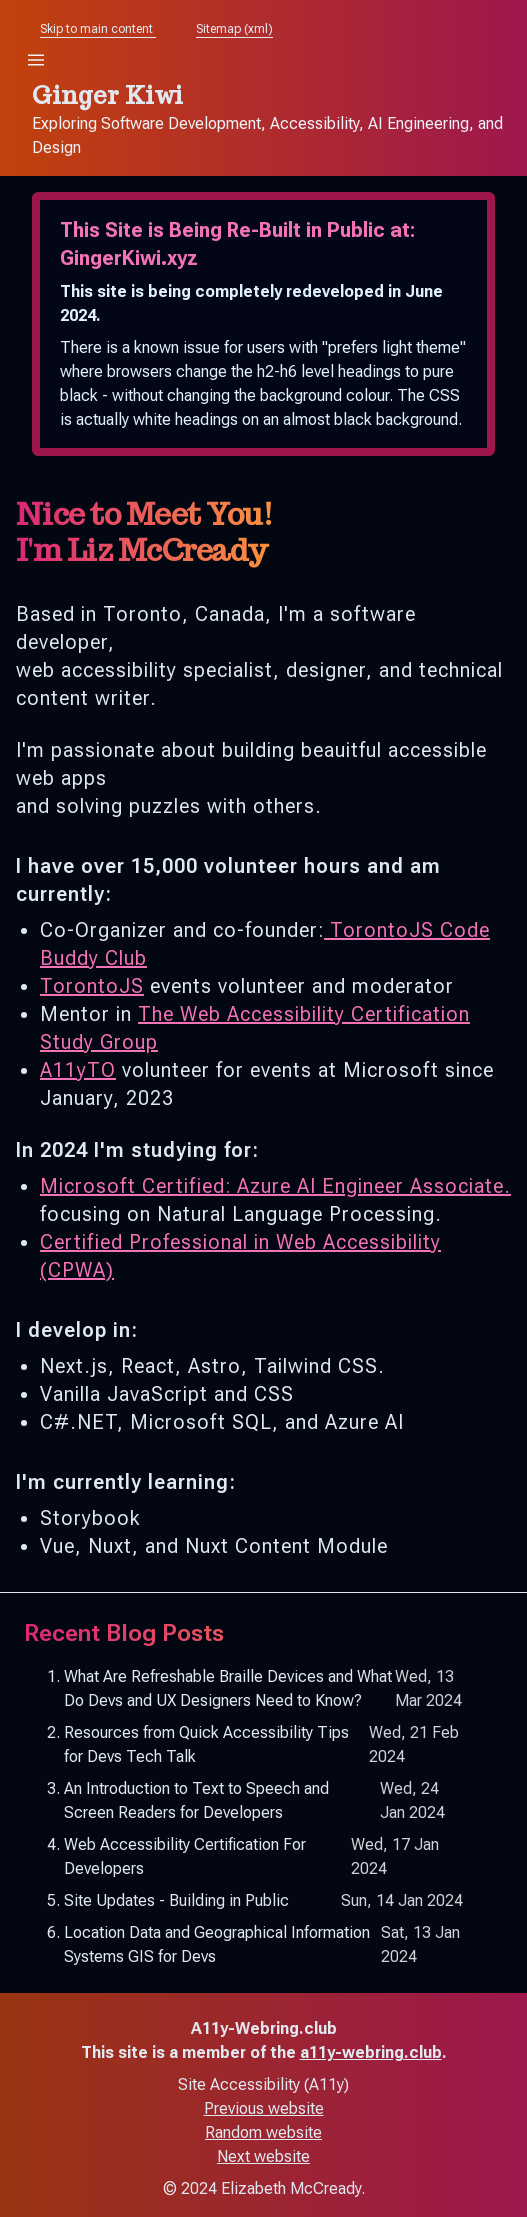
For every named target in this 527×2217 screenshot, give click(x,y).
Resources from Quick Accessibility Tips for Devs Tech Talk (263, 1745)
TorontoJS (92, 986)
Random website (263, 2132)
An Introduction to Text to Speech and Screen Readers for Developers (263, 1801)
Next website (263, 2156)
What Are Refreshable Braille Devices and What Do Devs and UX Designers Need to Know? (263, 1689)
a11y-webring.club (371, 2052)
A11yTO (78, 1070)
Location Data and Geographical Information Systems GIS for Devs (263, 1945)
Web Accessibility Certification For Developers (263, 1857)
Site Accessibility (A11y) (263, 2084)
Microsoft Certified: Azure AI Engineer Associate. (275, 1186)
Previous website (264, 2108)
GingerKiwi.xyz (129, 258)
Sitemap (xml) (234, 29)
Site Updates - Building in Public (263, 1901)
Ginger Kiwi (107, 95)
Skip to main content (98, 29)
